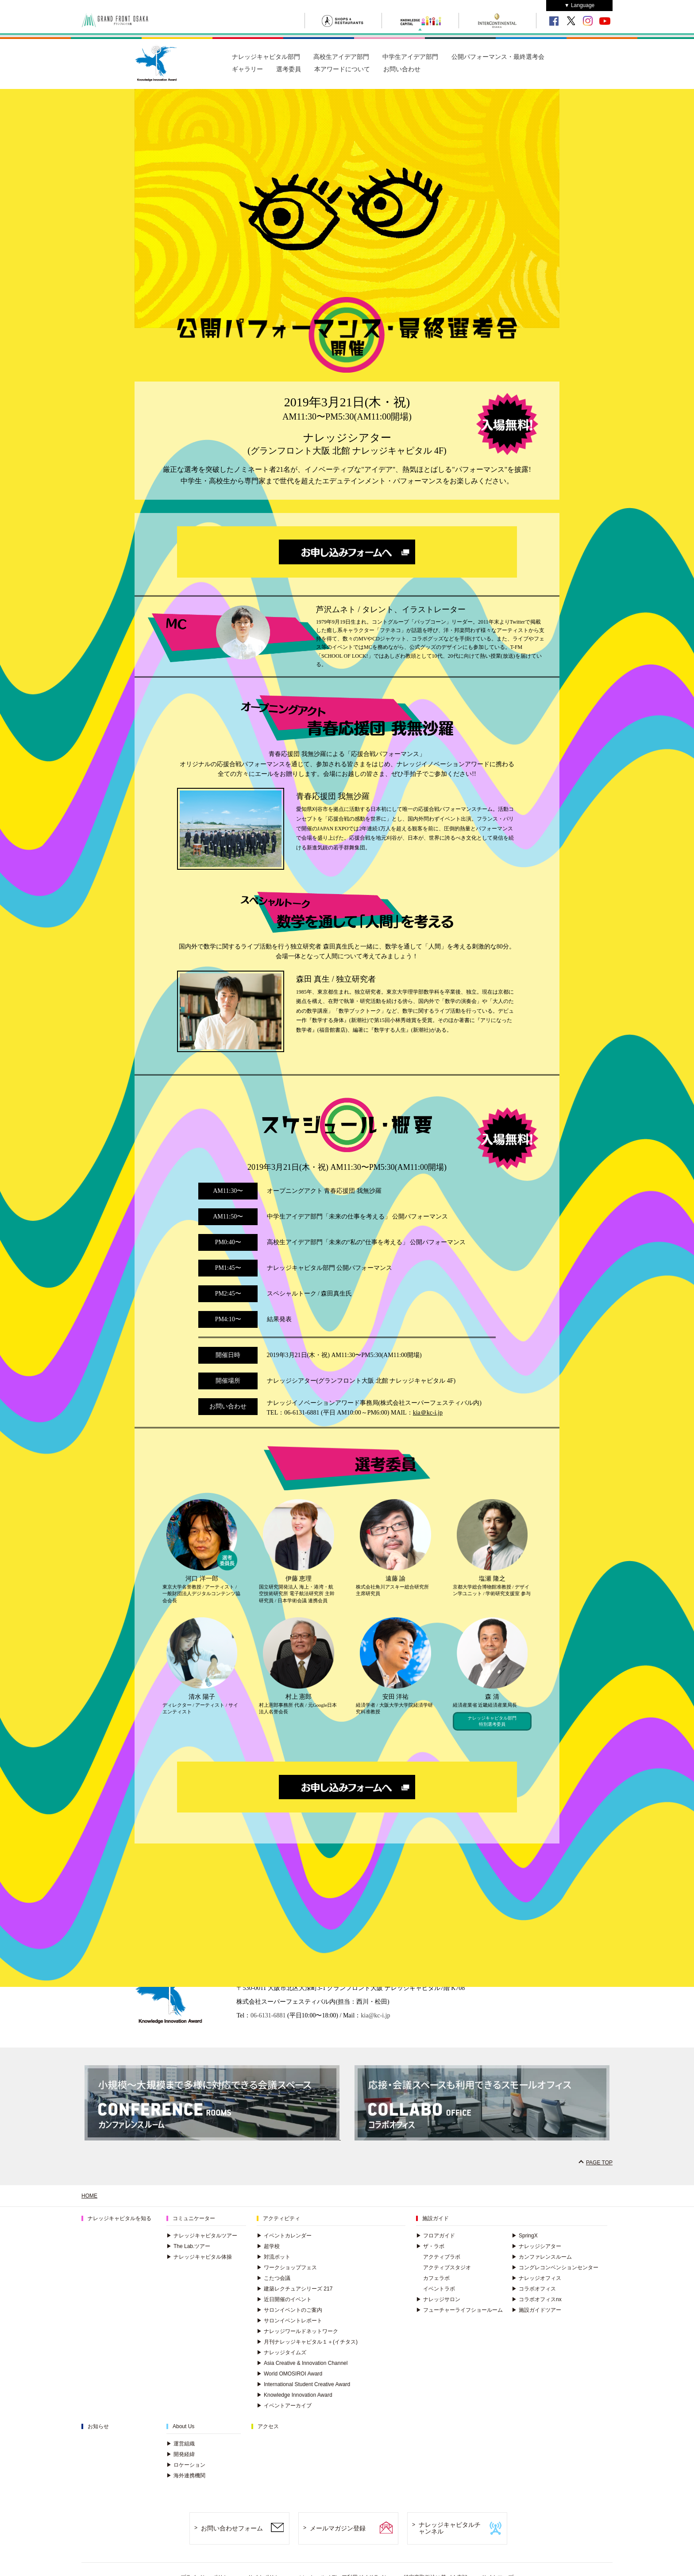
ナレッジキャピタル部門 (266, 57)
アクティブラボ (441, 2257)
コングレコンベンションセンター (555, 2267)
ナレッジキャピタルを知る (119, 2218)
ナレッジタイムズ (281, 2352)
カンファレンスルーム (542, 2257)
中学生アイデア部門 (410, 57)
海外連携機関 (185, 2475)
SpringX (525, 2236)
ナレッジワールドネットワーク (297, 2331)
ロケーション (185, 2465)
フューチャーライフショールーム (459, 2310)
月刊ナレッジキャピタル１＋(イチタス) (307, 2342)
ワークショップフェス (287, 2267)
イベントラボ (439, 2289)
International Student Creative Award (303, 2384)
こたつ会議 (273, 2278)
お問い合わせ (401, 69)
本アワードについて (342, 69)
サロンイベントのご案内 (289, 2310)
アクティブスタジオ (447, 2267)
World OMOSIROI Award (289, 2374)
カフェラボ (436, 2278)
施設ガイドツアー (536, 2310)
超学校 (268, 2246)
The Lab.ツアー (188, 2246)
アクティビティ (281, 2218)
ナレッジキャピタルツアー (201, 2236)
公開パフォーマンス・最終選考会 (497, 57)
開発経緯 (180, 2454)
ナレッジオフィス (536, 2278)
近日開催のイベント (284, 2299)
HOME (89, 2196)
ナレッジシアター (536, 2246)
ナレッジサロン (438, 2299)
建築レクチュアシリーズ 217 (294, 2289)
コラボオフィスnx (537, 2299)
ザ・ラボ (430, 2246)
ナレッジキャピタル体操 (199, 2257)
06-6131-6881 (268, 2015)
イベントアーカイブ (284, 2405)
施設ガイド (435, 2218)
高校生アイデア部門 (341, 57)
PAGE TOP (599, 2163)
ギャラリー (247, 69)
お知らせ (98, 2426)
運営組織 (180, 2444)
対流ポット (273, 2257)
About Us (183, 2426)
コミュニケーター (194, 2218)
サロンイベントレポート (289, 2321)
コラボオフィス (534, 2289)
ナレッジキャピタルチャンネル (450, 2528)
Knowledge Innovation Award (294, 2395)
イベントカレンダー (284, 2236)
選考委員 (288, 69)
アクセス (268, 2426)
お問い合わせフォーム (232, 2528)
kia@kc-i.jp (375, 2015)
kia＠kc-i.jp (428, 1412)
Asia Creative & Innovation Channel (302, 2363)
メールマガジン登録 (338, 2528)
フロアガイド (435, 2236)
